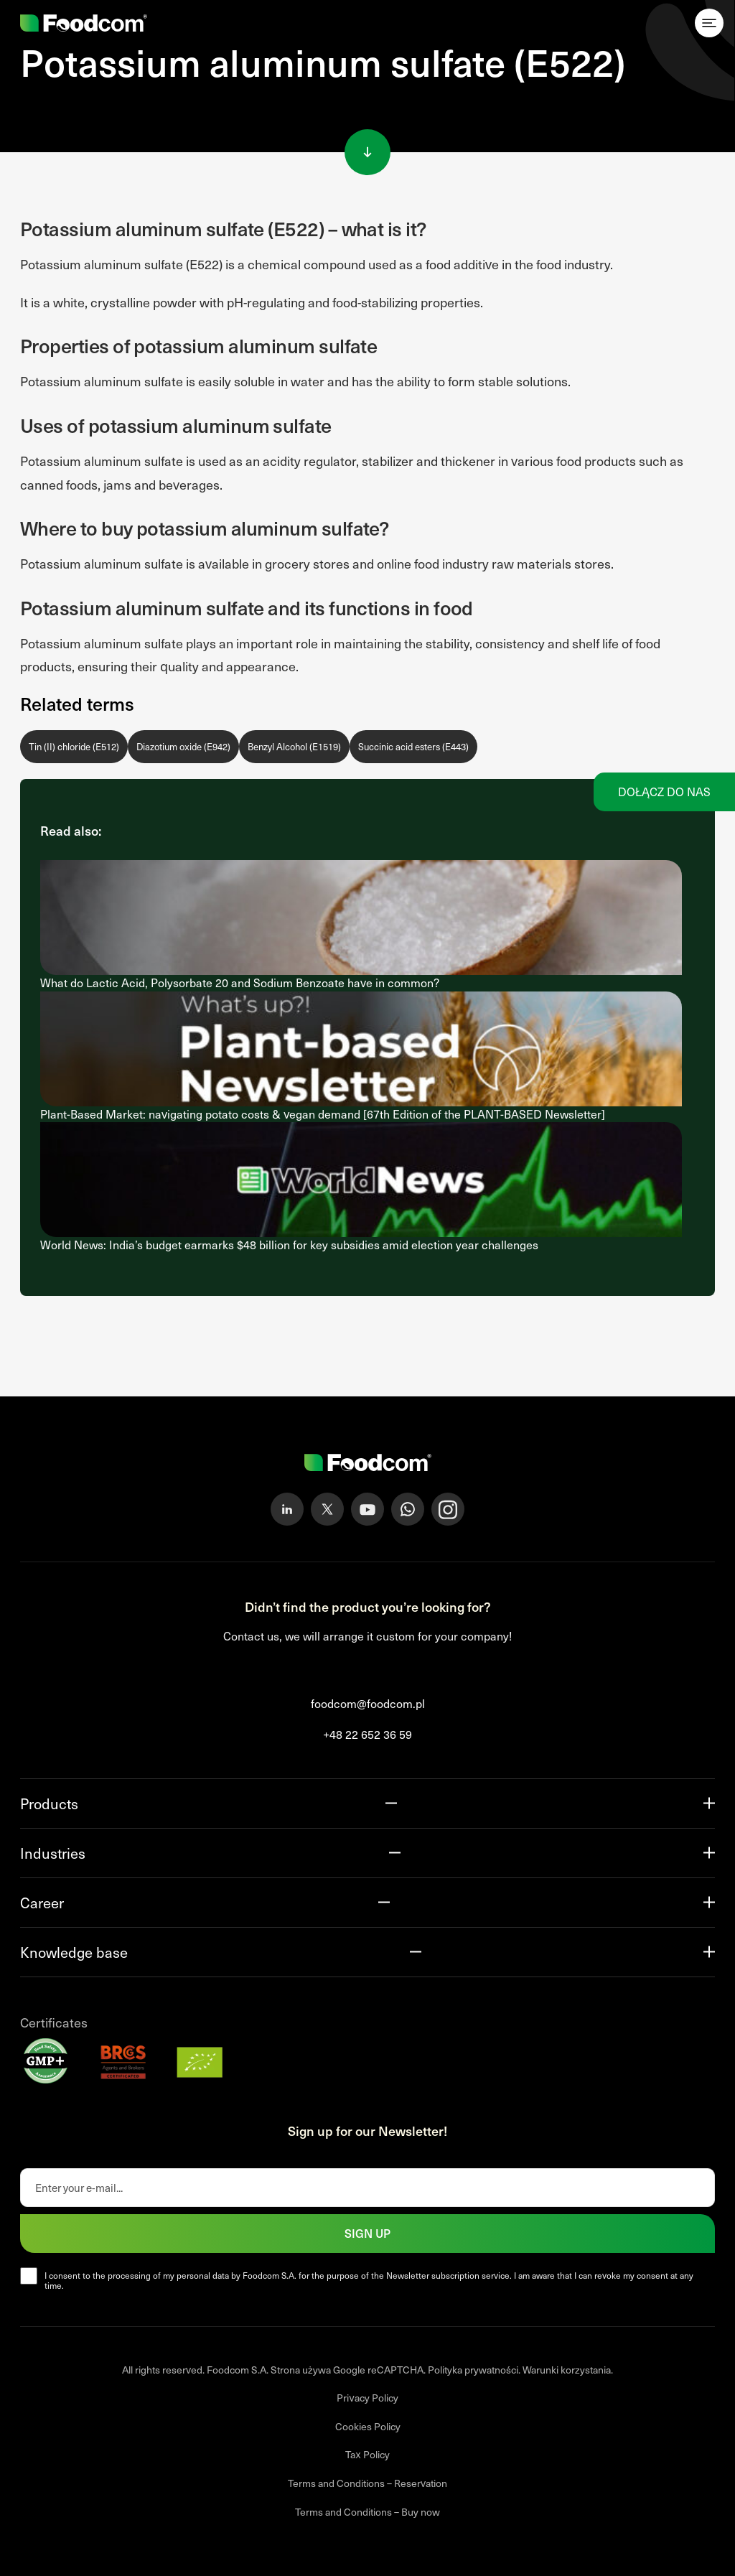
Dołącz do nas (664, 791)
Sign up (367, 2233)
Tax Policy (367, 2454)
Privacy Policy (367, 2397)
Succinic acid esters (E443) (413, 746)
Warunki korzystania (567, 2369)
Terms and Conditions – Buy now (367, 2512)
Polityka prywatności (473, 2369)
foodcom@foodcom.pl (368, 1703)
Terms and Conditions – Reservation (367, 2483)
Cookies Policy (368, 2426)
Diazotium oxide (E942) (183, 746)
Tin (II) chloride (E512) (74, 746)
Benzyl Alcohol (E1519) (294, 746)
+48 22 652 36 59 (367, 1734)
